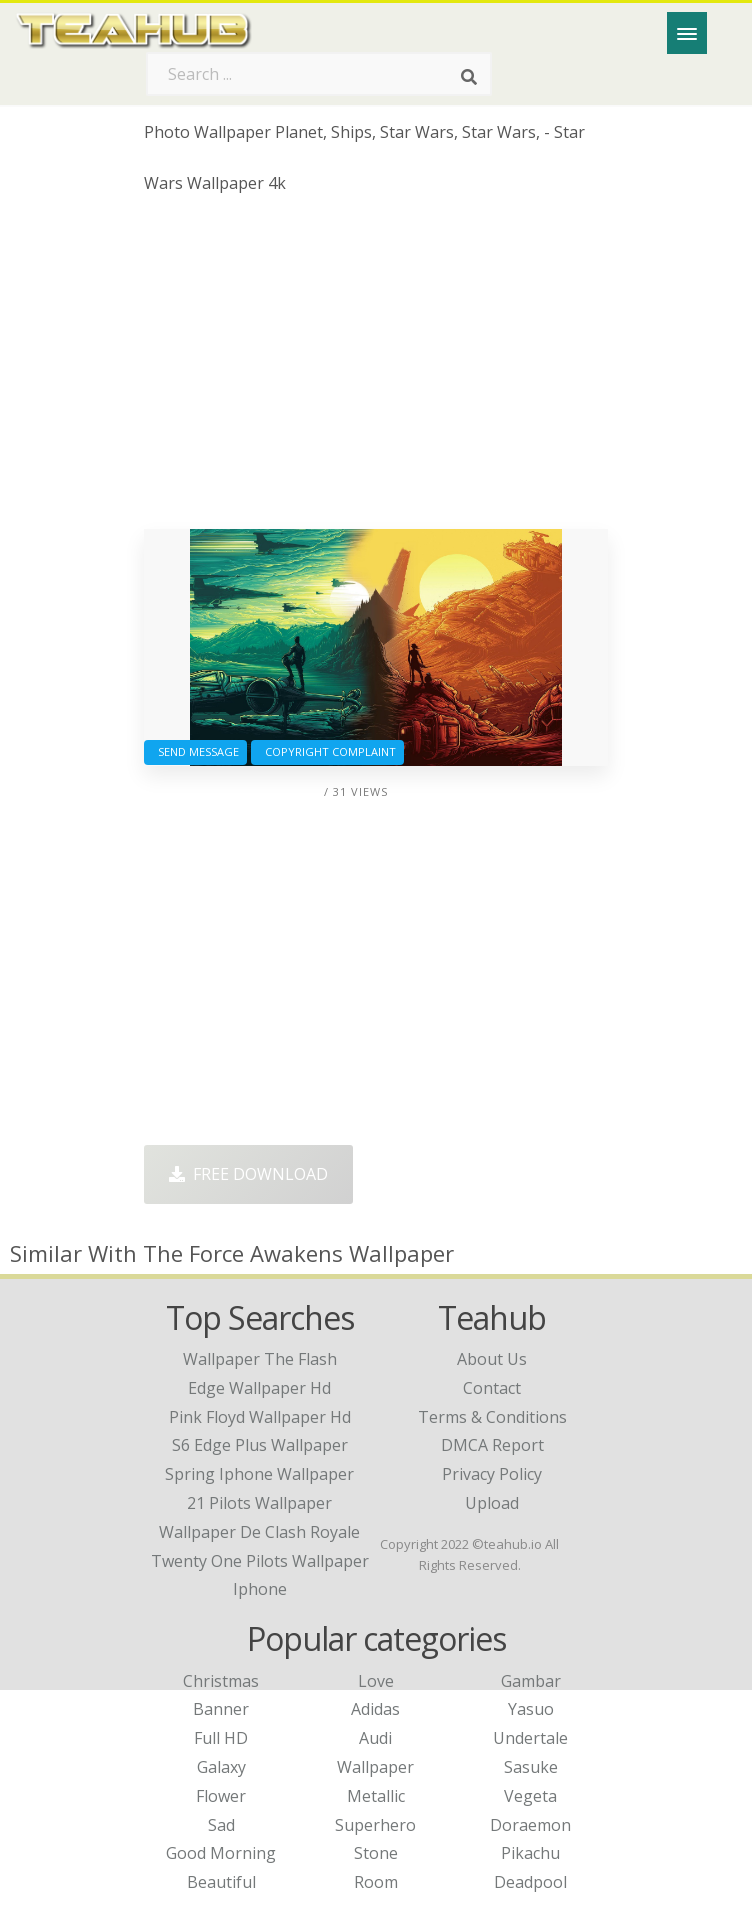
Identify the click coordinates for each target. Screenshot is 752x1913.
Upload (492, 1503)
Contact (492, 1388)
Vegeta (530, 1796)
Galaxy (221, 1767)
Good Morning (221, 1853)
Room (376, 1882)
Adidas (375, 1709)
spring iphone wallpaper (259, 1474)
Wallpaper (375, 1767)
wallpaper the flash (260, 1359)
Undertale (530, 1738)
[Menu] (687, 33)
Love (376, 1681)
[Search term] (319, 74)
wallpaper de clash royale (259, 1532)
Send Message (195, 751)
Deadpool (530, 1882)
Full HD (221, 1738)
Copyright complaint (327, 751)
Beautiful (221, 1882)
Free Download (248, 1174)
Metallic (376, 1796)
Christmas (221, 1681)
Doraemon (530, 1825)
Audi (375, 1738)
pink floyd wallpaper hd (260, 1417)
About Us (492, 1359)
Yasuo (531, 1709)
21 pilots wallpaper (259, 1503)
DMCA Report (492, 1445)
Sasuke (531, 1767)
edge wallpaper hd (259, 1388)
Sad (221, 1825)
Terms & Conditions (492, 1417)
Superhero (375, 1825)
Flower (221, 1796)
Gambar (531, 1681)
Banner (221, 1709)
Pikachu (530, 1853)
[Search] (469, 78)
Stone (376, 1853)
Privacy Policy (492, 1474)
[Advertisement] (376, 369)
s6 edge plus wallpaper (260, 1445)
